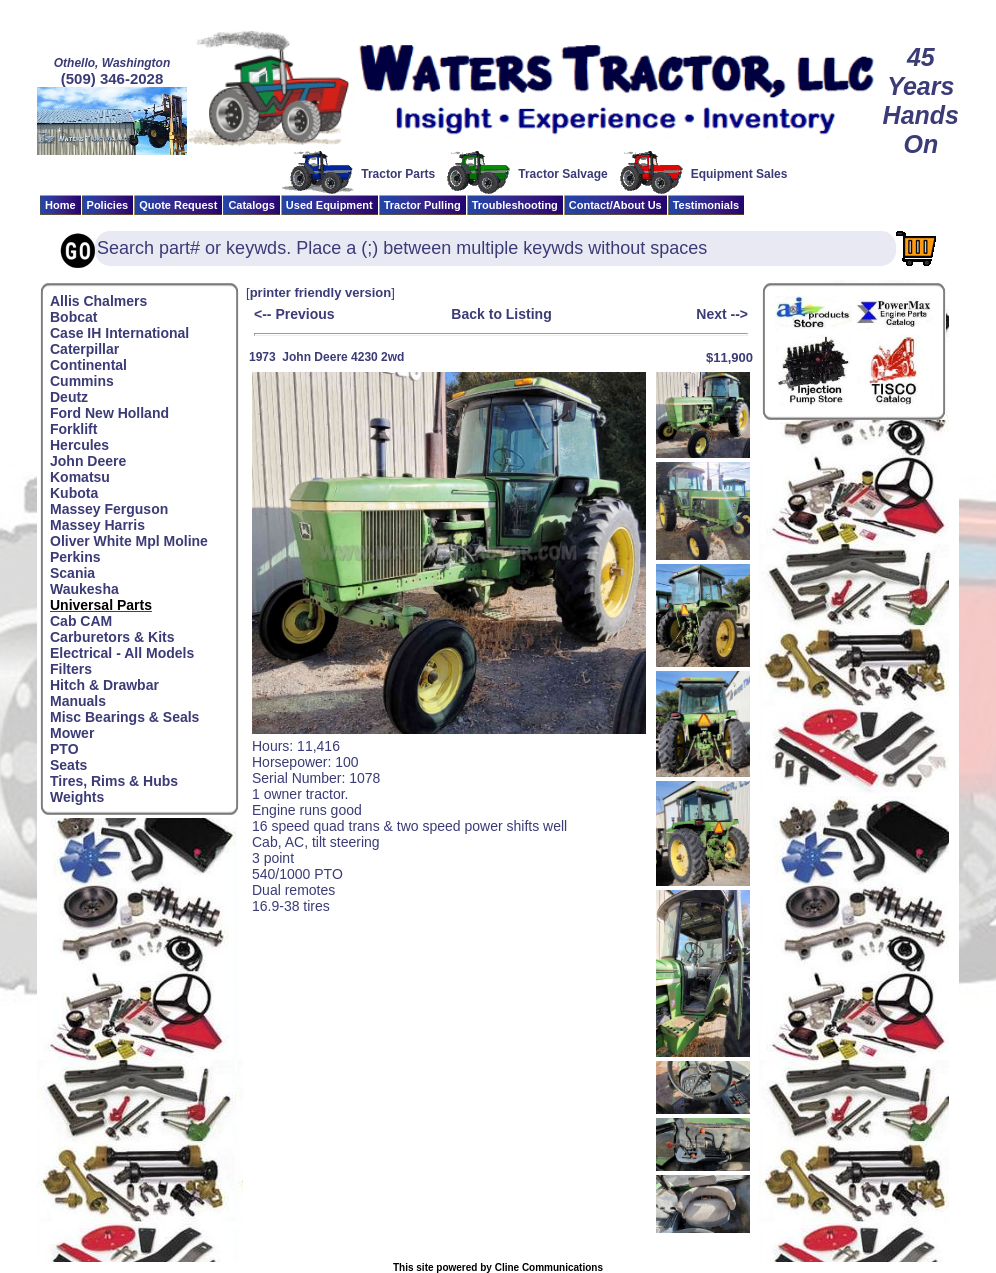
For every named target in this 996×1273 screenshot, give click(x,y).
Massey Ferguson (109, 509)
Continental (88, 365)
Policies (108, 205)
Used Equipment (329, 205)
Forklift (73, 429)
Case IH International (119, 333)
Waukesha (84, 589)
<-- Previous (294, 314)
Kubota (74, 493)
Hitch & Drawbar (104, 685)
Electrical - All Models (122, 653)
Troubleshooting (515, 205)
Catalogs (251, 205)
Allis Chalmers (98, 301)
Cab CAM (81, 621)
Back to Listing (501, 314)
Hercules (79, 445)
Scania (72, 573)
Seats (68, 765)
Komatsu (80, 477)
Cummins (82, 381)
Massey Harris (97, 525)
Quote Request (178, 205)
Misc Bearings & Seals (124, 717)
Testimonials (706, 205)
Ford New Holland (109, 413)
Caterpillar (84, 349)
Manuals (78, 701)
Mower (72, 733)
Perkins (75, 557)
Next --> (722, 314)
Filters (71, 669)
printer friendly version (321, 292)
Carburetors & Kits (112, 637)
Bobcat (73, 317)
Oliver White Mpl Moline (129, 541)
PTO (64, 749)
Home (60, 205)
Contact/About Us (615, 205)
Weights (77, 797)
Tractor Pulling (422, 205)
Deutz (69, 397)
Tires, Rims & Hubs (114, 781)
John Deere (88, 461)
